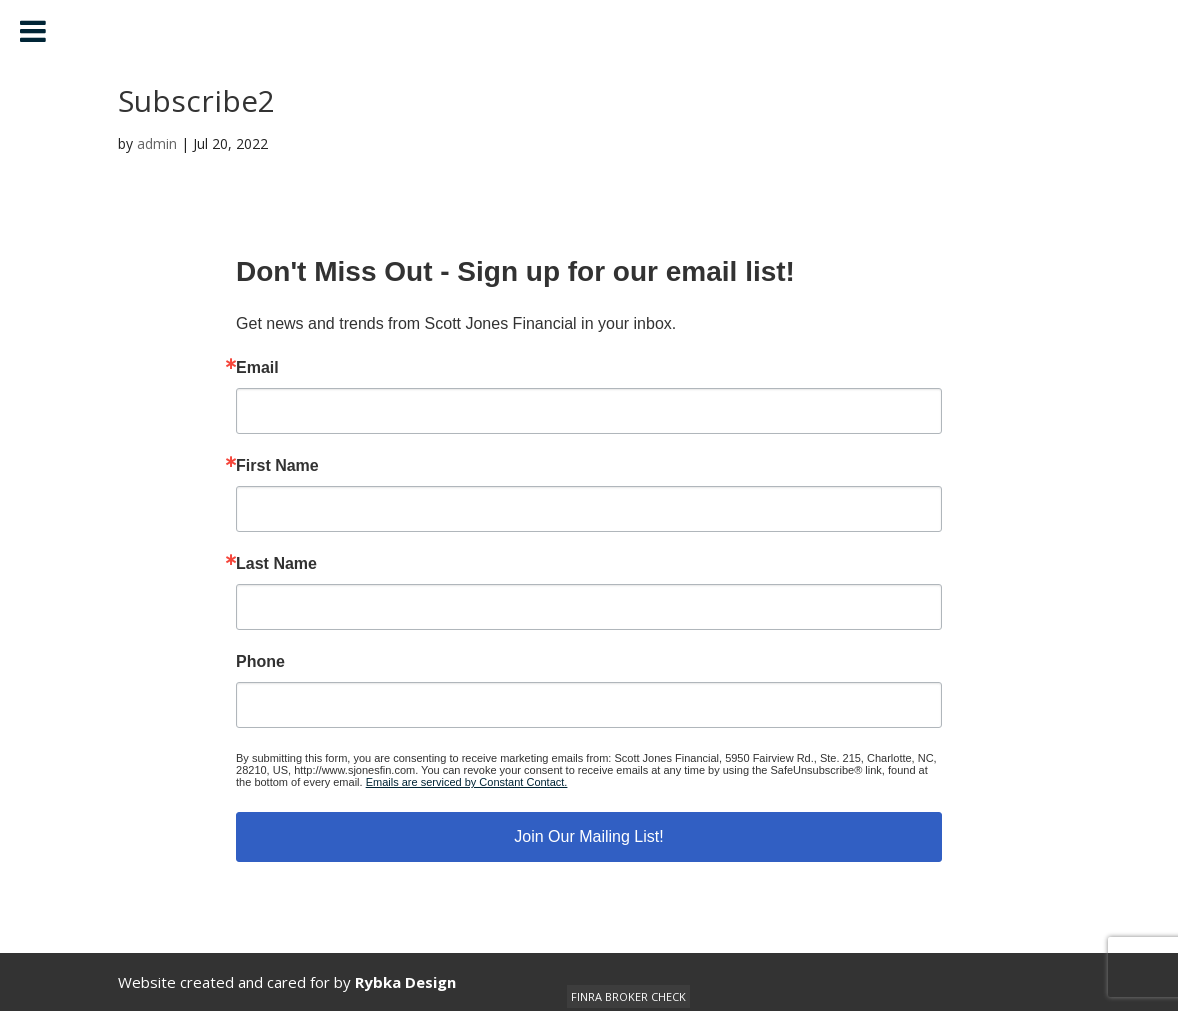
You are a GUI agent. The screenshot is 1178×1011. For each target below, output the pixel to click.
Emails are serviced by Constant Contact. (467, 782)
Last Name (276, 564)
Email (257, 368)
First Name (277, 466)
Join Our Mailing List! (588, 836)
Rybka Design (405, 982)
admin (157, 143)
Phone (260, 662)
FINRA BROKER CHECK (628, 996)
